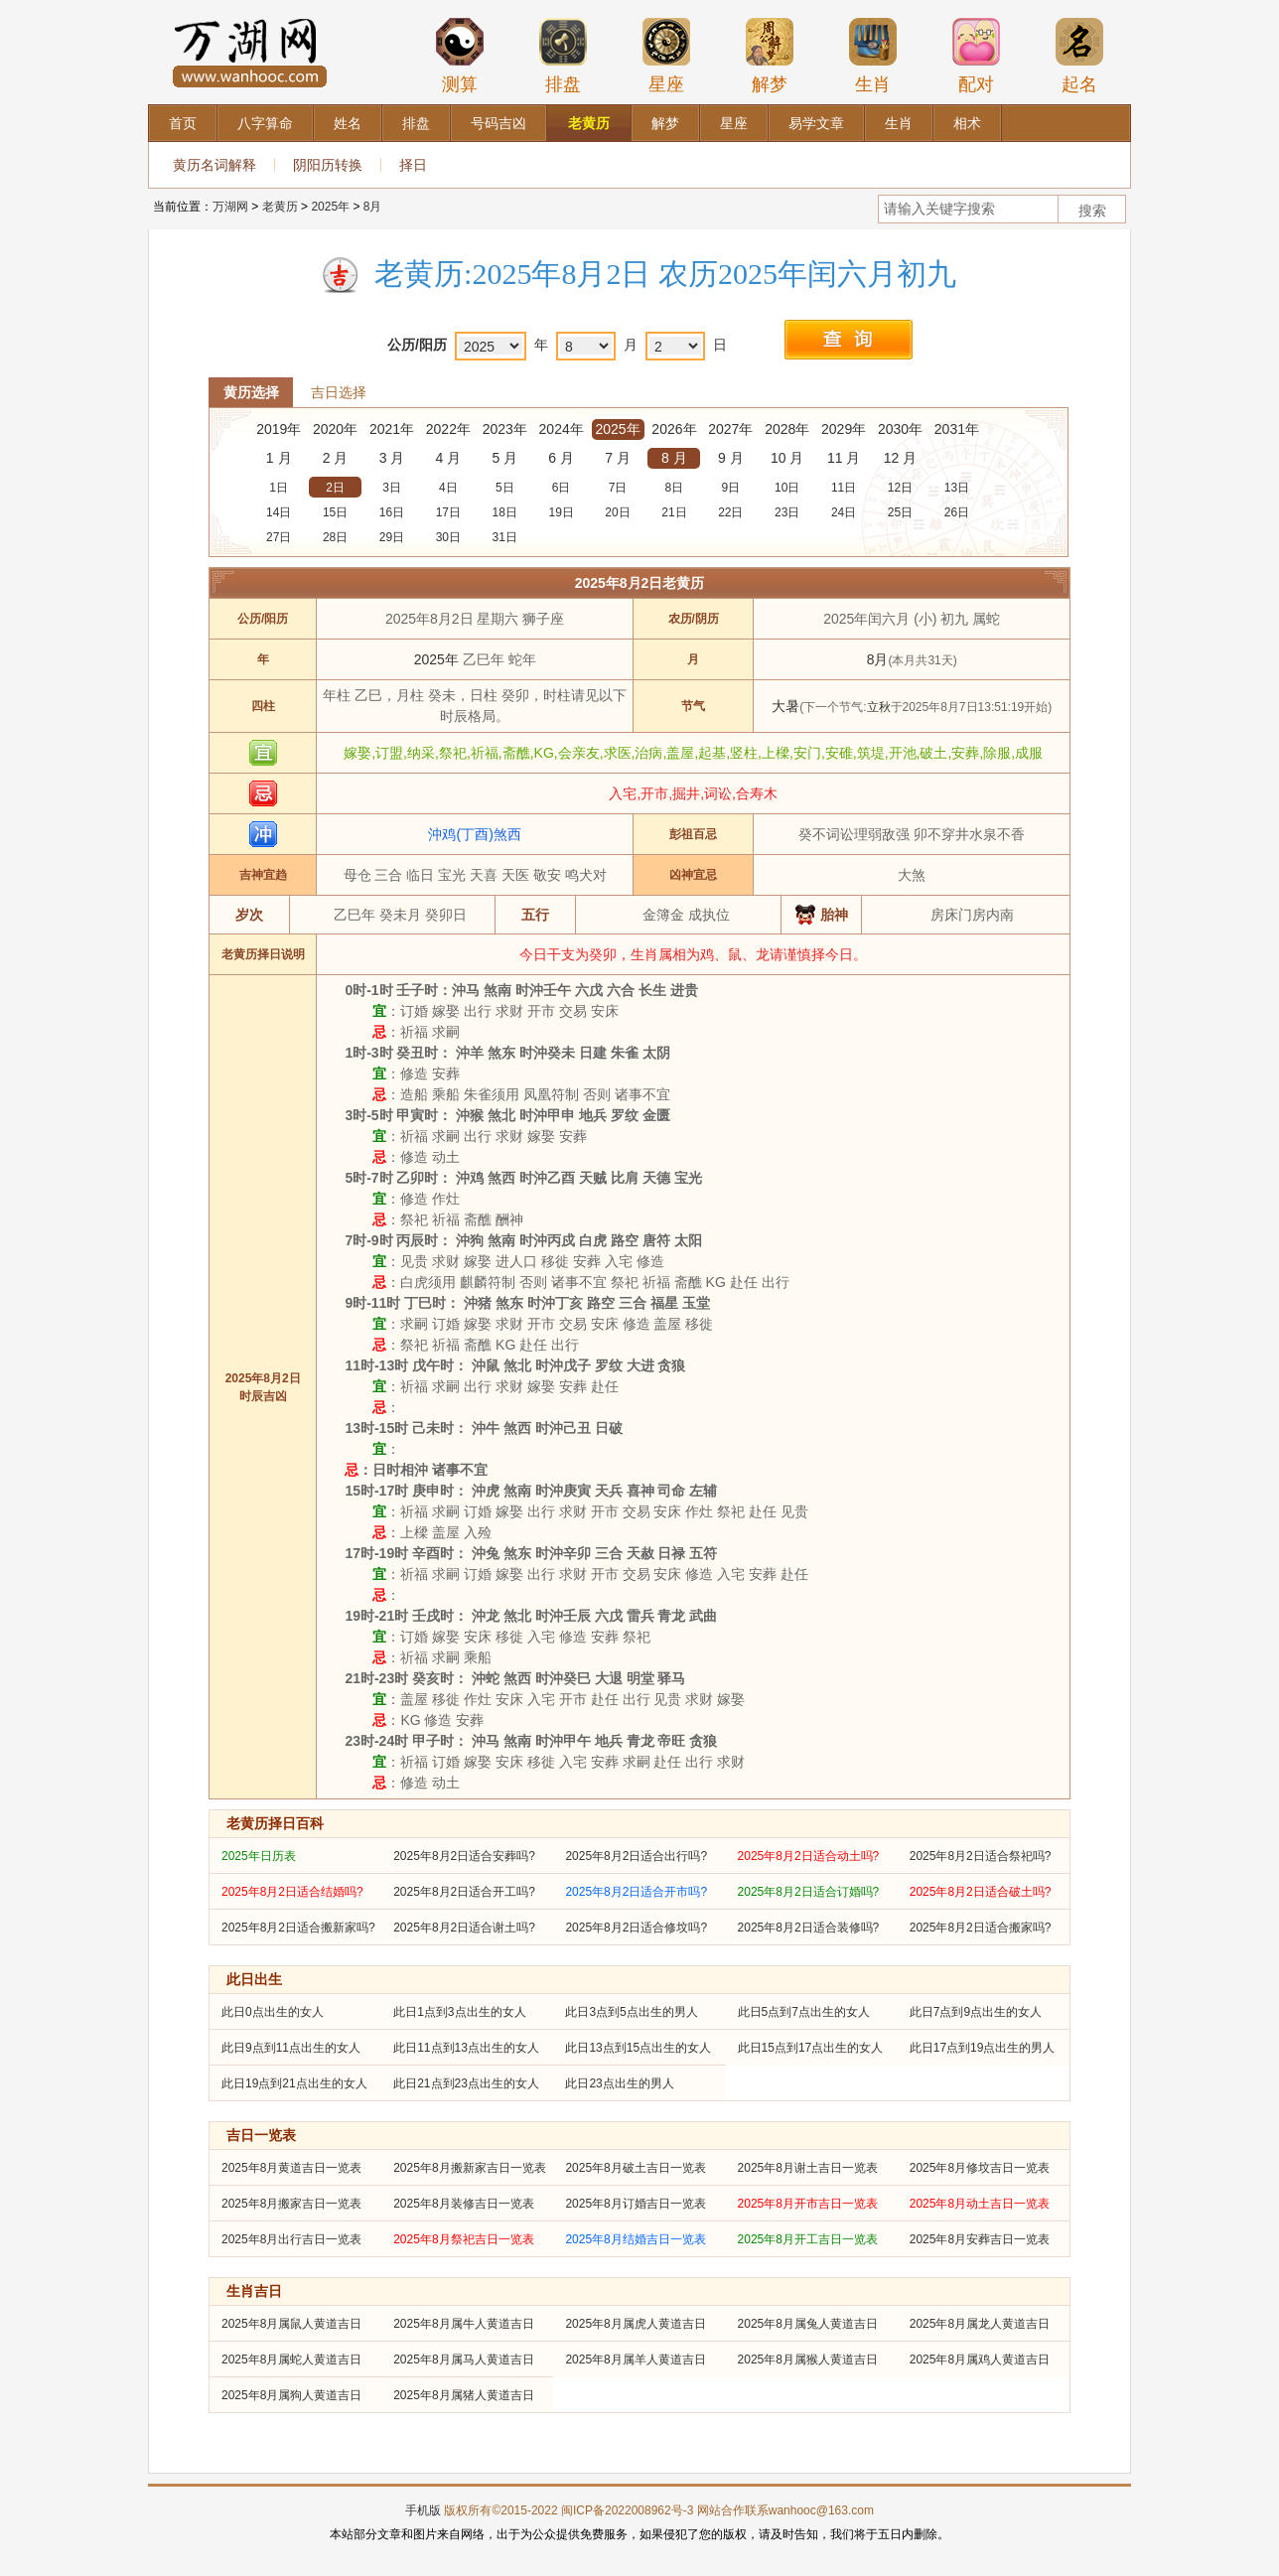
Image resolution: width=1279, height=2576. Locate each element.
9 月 (731, 458)
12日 (900, 488)
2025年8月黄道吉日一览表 (291, 2168)
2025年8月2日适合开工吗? (464, 1892)
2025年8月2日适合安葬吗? (464, 1856)
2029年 (843, 429)
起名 (1079, 55)
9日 (730, 488)
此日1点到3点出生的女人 (459, 2012)
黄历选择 (251, 392)
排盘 (563, 55)
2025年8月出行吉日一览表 (291, 2239)
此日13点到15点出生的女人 (638, 2048)
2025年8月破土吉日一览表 (635, 2168)
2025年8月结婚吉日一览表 (635, 2239)
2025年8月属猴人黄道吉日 (808, 2359)
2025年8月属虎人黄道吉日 (635, 2324)
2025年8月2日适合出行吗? (636, 1856)
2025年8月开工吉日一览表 (808, 2239)
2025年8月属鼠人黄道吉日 (291, 2324)
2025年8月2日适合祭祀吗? (981, 1856)
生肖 (872, 55)
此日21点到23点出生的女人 (466, 2083)
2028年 (787, 429)
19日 (560, 512)
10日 (787, 488)
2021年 (391, 429)
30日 (448, 537)
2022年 (448, 429)
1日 (278, 488)
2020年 (335, 429)
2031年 (956, 429)
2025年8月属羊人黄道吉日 (635, 2359)
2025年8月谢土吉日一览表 (808, 2168)
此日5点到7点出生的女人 (804, 2012)
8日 (674, 488)
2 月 (336, 458)
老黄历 (280, 207)
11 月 (843, 458)
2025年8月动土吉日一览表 (980, 2204)
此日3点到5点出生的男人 (631, 2012)
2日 (335, 488)
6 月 (561, 458)
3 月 (392, 458)
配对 (976, 55)
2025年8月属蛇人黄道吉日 (291, 2359)
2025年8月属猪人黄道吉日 (463, 2395)
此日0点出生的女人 (272, 2012)
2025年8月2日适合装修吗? (809, 1927)
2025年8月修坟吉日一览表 (980, 2168)
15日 (335, 512)
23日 (787, 512)
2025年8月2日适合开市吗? (636, 1892)
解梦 (769, 55)
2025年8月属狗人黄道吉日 (291, 2395)
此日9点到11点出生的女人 (290, 2048)
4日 (448, 488)
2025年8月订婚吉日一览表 (635, 2204)
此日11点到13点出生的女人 (466, 2048)
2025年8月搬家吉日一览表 (291, 2204)
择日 (413, 165)
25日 (900, 512)
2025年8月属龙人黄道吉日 (980, 2324)
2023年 (505, 429)
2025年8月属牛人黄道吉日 (463, 2324)
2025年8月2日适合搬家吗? (981, 1927)
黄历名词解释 (214, 165)
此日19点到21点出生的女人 (294, 2083)
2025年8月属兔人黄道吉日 (808, 2324)
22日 (730, 512)
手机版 (423, 2510)
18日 (505, 512)
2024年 (561, 429)
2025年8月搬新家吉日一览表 (469, 2168)
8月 (372, 207)
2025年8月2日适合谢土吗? (464, 1927)
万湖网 (230, 207)
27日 (278, 537)
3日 (391, 488)
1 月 (279, 458)
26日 (956, 512)
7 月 (618, 458)
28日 (335, 537)
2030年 (900, 429)
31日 (505, 537)
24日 (843, 512)
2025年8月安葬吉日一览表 (980, 2239)
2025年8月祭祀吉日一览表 (463, 2239)
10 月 (787, 458)
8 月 (674, 458)
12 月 (900, 458)
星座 (666, 55)
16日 (391, 512)
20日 (617, 512)
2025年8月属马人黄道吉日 (463, 2359)
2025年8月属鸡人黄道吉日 (980, 2359)
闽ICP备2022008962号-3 (627, 2510)
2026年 (673, 429)
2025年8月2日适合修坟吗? (636, 1927)
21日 (673, 512)
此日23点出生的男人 (619, 2083)
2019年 (278, 429)
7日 (618, 488)
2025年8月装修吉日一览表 (463, 2204)
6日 (561, 488)
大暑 (785, 706)
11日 (843, 488)
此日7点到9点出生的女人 (976, 2012)
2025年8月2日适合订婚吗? (809, 1892)
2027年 (730, 429)
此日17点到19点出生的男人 (983, 2048)
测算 (459, 55)
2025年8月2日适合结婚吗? (292, 1892)
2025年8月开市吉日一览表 (808, 2204)
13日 (956, 488)
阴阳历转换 (327, 165)
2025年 (330, 207)
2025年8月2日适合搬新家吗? (298, 1927)
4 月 (449, 458)
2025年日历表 (258, 1856)
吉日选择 (338, 392)
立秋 (879, 707)
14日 (278, 512)
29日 (391, 537)
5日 (505, 488)
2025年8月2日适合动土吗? (809, 1856)
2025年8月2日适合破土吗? (981, 1892)
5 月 (504, 458)
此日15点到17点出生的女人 (811, 2048)
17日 (448, 512)
